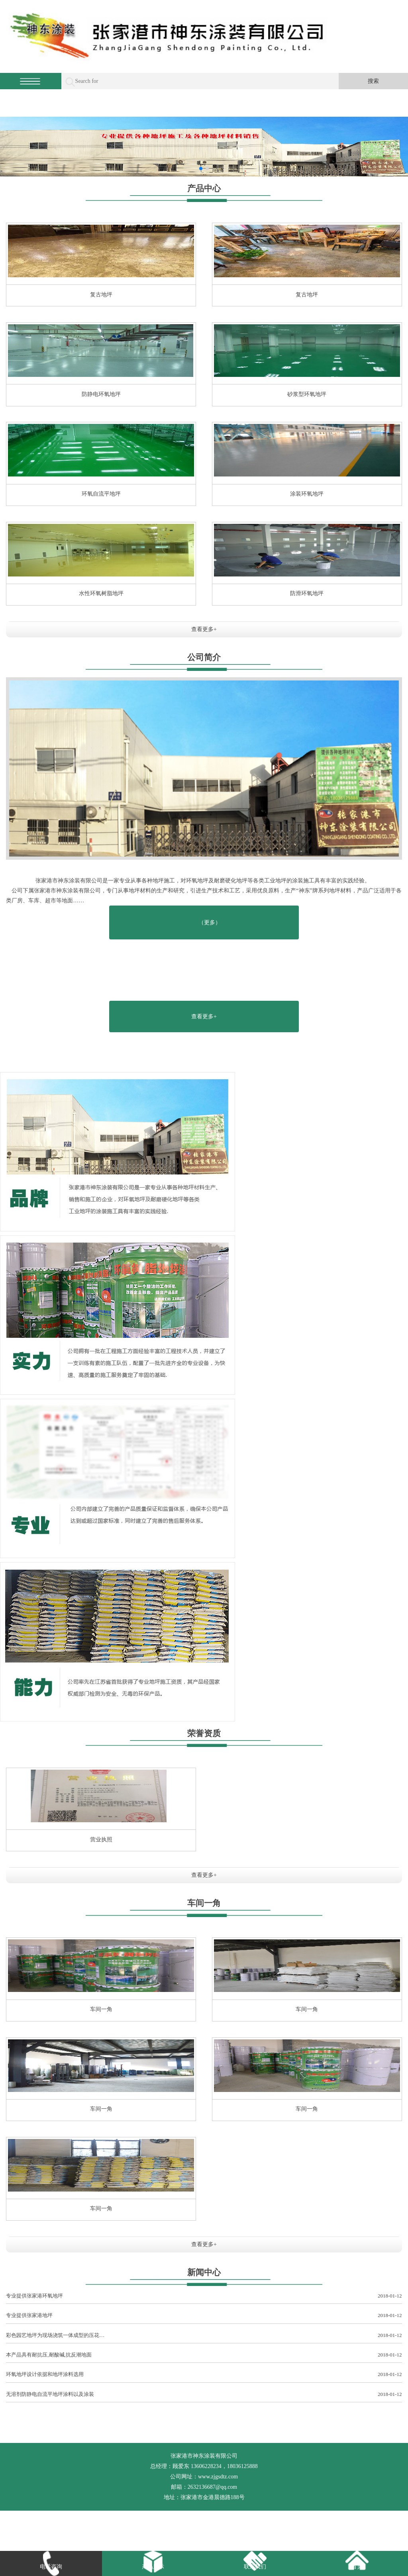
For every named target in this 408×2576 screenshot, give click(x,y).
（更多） (209, 922)
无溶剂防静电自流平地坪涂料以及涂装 (204, 2394)
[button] (200, 168)
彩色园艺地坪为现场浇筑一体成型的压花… (204, 2335)
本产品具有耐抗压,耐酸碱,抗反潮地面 (204, 2355)
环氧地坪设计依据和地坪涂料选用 (204, 2374)
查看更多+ (204, 629)
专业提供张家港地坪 (204, 2315)
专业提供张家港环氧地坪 (204, 2296)
